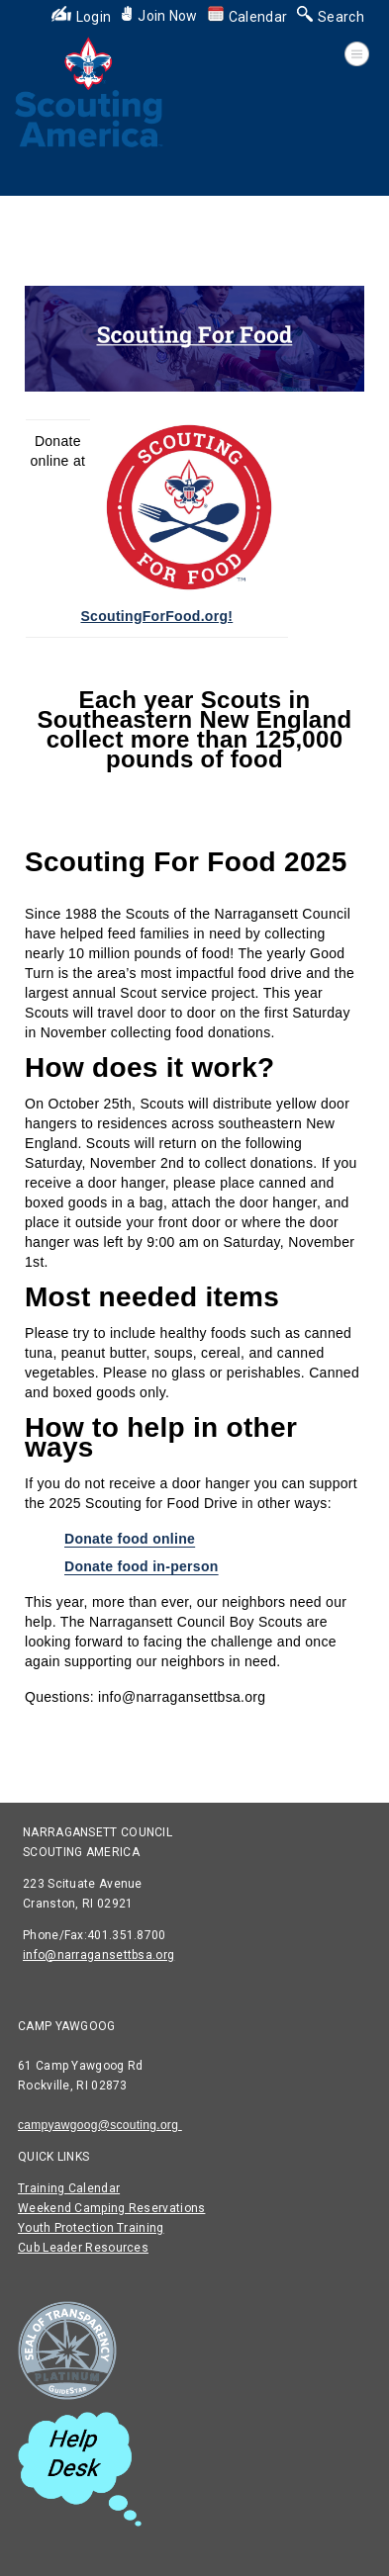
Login (81, 17)
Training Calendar (69, 2188)
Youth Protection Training (91, 2228)
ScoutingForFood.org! (156, 616)
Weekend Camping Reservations (111, 2208)
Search (330, 17)
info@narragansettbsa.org (98, 1955)
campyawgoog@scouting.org (100, 2125)
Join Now (159, 16)
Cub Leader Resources (83, 2248)
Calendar (247, 17)
